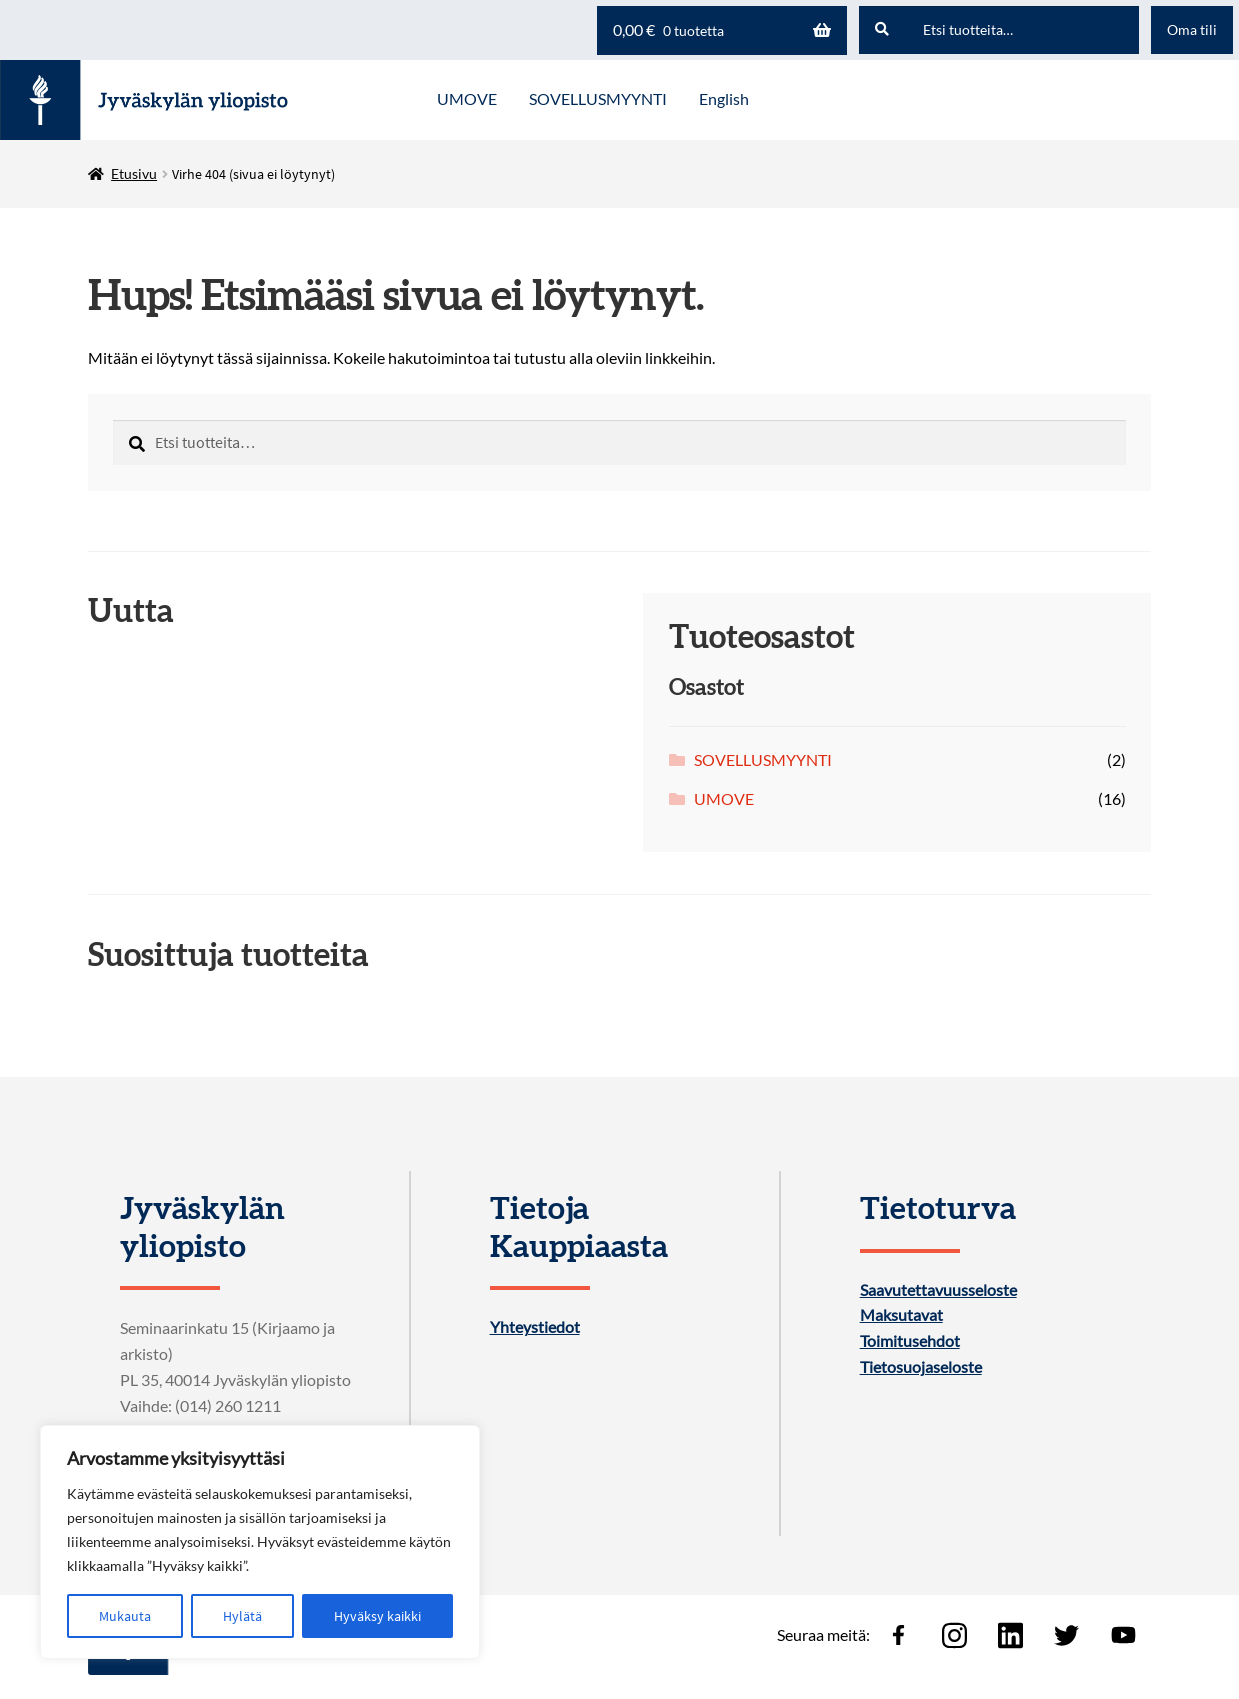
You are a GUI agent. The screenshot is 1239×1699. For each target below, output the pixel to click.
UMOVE (724, 798)
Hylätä (242, 1616)
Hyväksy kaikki (377, 1616)
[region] (260, 1542)
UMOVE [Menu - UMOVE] (467, 98)
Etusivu (134, 173)
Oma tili (1192, 29)
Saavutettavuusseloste (938, 1290)
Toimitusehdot (910, 1341)
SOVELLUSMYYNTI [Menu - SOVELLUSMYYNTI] (598, 98)
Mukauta (125, 1616)
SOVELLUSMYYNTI (763, 759)
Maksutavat (901, 1315)
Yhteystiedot (535, 1327)
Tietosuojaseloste (921, 1367)
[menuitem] (724, 100)
